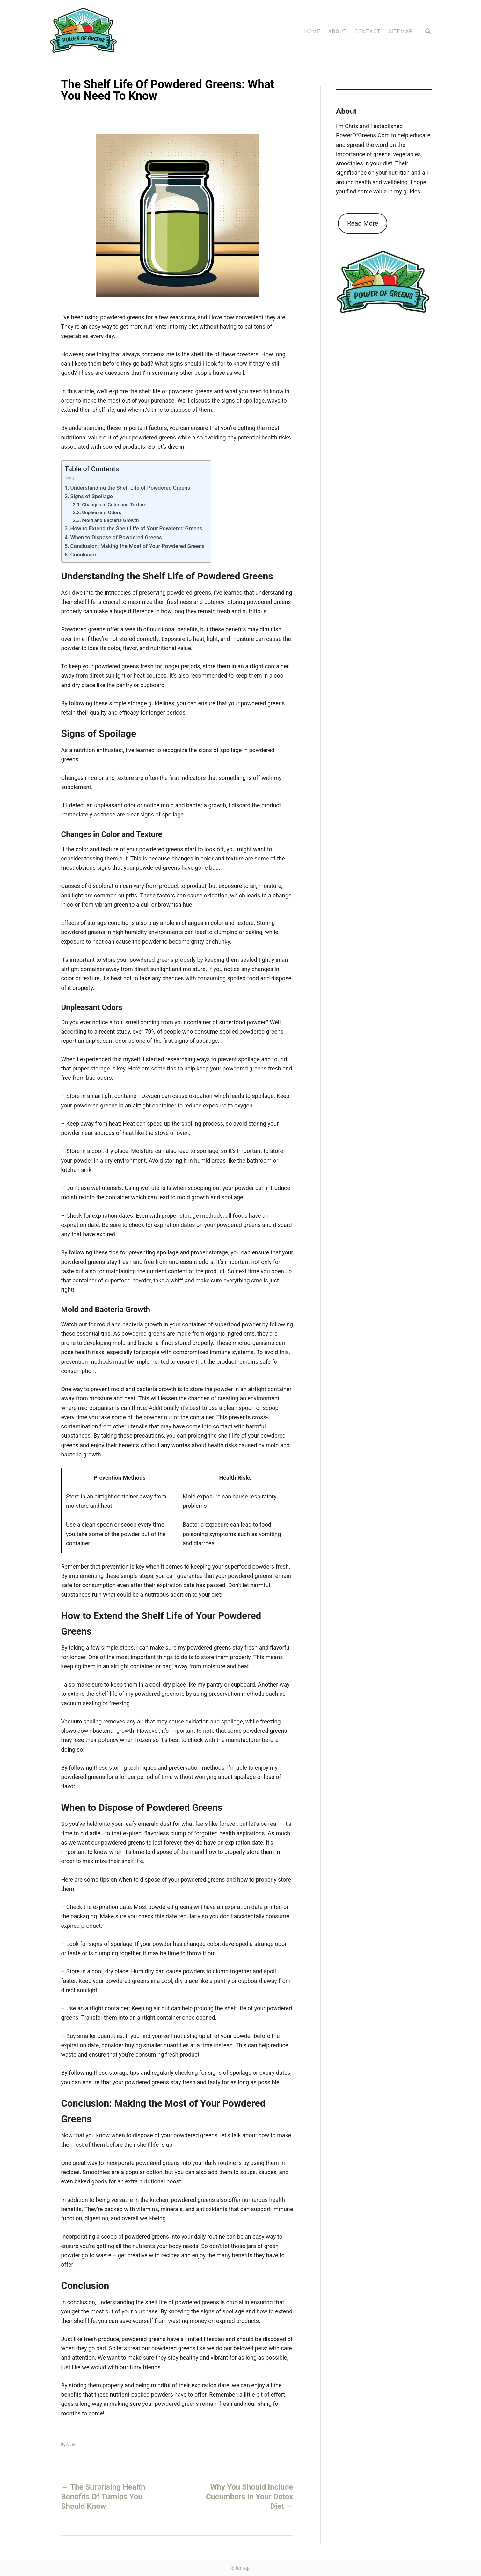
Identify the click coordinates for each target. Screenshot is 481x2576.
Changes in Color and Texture (114, 505)
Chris (70, 2445)
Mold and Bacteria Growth (110, 520)
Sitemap (240, 2568)
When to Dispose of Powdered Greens (116, 537)
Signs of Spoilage (91, 496)
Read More (362, 223)
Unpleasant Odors (101, 512)
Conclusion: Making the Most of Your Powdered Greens (137, 546)
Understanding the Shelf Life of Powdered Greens (130, 487)
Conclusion (84, 554)
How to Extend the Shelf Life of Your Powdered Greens (136, 528)
